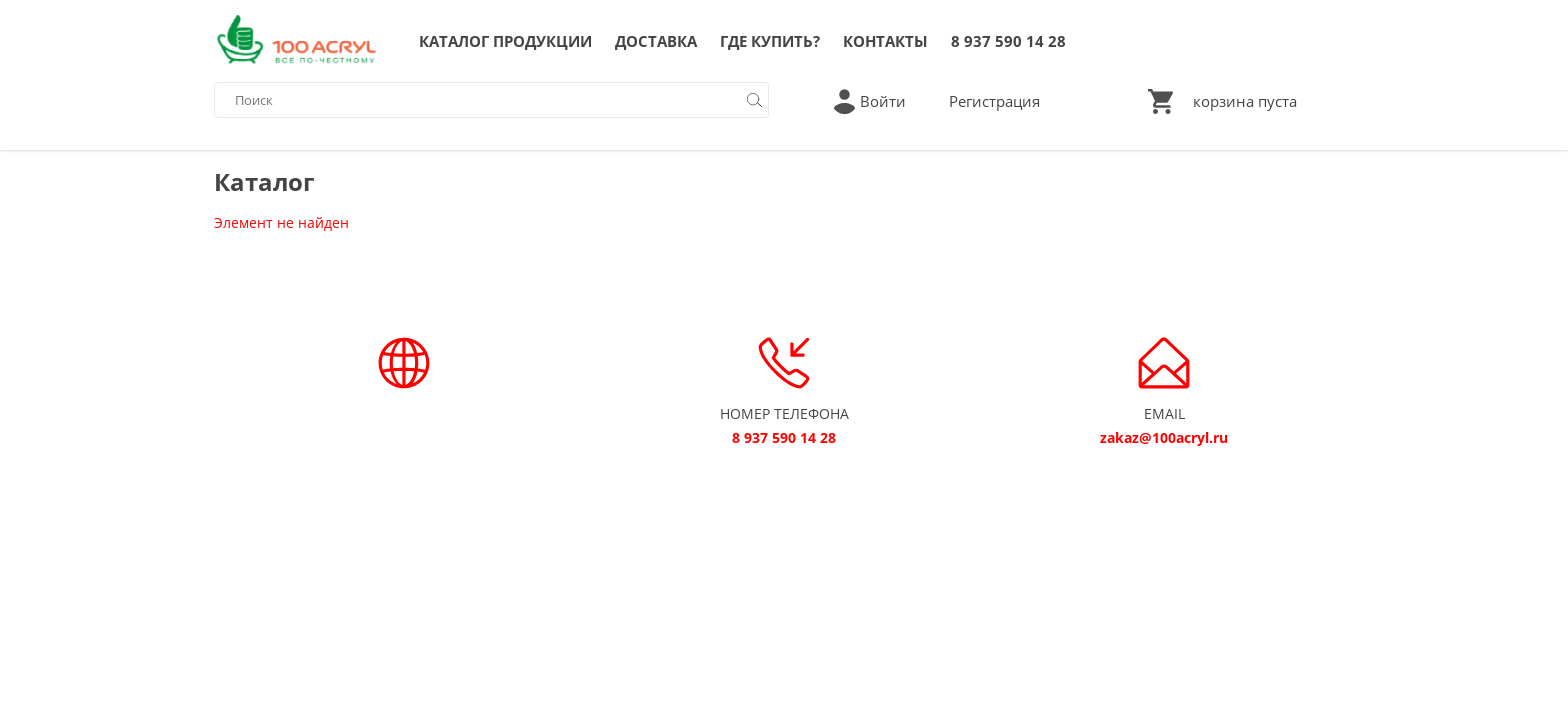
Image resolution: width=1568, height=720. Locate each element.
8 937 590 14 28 (1008, 41)
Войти (883, 101)
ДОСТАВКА (656, 41)
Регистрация (994, 101)
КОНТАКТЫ (885, 41)
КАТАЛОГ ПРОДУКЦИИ (505, 41)
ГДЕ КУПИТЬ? (770, 41)
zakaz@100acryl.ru (1164, 437)
